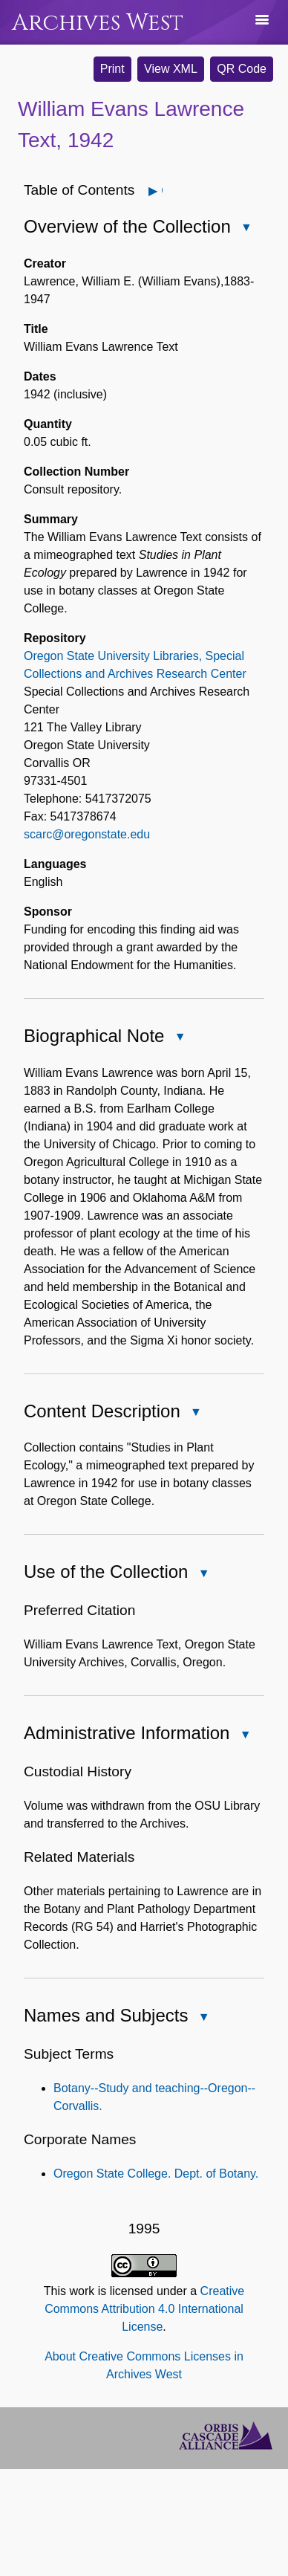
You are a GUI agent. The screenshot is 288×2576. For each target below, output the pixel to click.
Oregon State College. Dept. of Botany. (155, 2173)
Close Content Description (195, 1413)
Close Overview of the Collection (246, 228)
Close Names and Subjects (203, 2018)
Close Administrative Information (244, 1736)
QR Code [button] (241, 68)
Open (161, 190)
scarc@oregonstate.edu (87, 834)
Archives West (97, 22)
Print (112, 68)
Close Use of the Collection (203, 1574)
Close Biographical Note (179, 1038)
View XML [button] (170, 68)
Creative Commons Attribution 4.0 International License (144, 2309)
